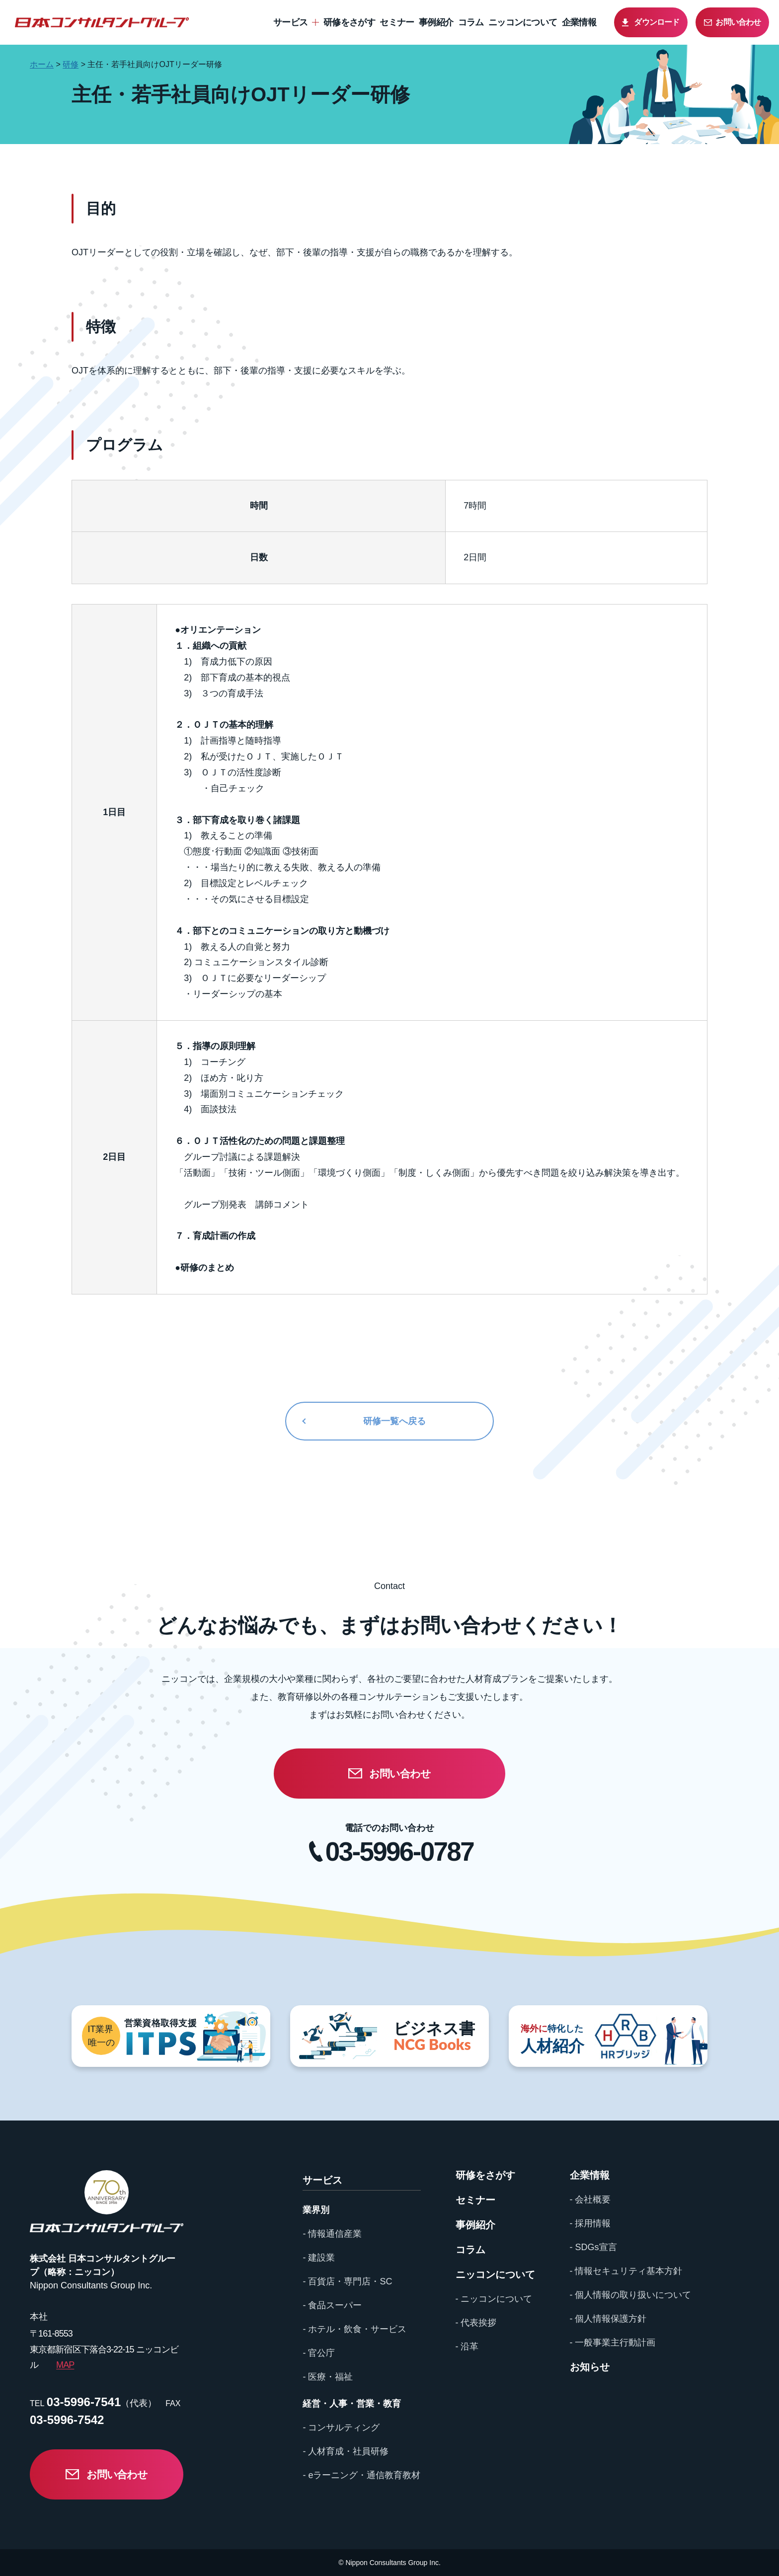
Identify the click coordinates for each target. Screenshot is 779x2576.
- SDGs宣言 (593, 2247)
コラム (471, 22)
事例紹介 (436, 22)
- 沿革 (467, 2346)
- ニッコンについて (494, 2299)
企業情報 (579, 22)
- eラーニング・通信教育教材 (361, 2475)
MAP (65, 2365)
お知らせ (590, 2367)
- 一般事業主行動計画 (613, 2343)
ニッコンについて (522, 22)
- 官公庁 (319, 2353)
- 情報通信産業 (332, 2234)
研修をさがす (349, 22)
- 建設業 (319, 2258)
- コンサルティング (341, 2427)
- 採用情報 (590, 2223)
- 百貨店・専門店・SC (347, 2281)
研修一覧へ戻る (394, 1421)
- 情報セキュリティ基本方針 (626, 2271)
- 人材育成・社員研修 (346, 2451)
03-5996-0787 (399, 1851)
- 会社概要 (590, 2199)
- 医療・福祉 (328, 2377)
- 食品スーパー (332, 2305)
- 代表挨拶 (476, 2323)
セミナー (397, 22)
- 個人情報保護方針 (608, 2319)
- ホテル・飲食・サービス (354, 2329)
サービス (290, 22)
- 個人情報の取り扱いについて (631, 2295)
